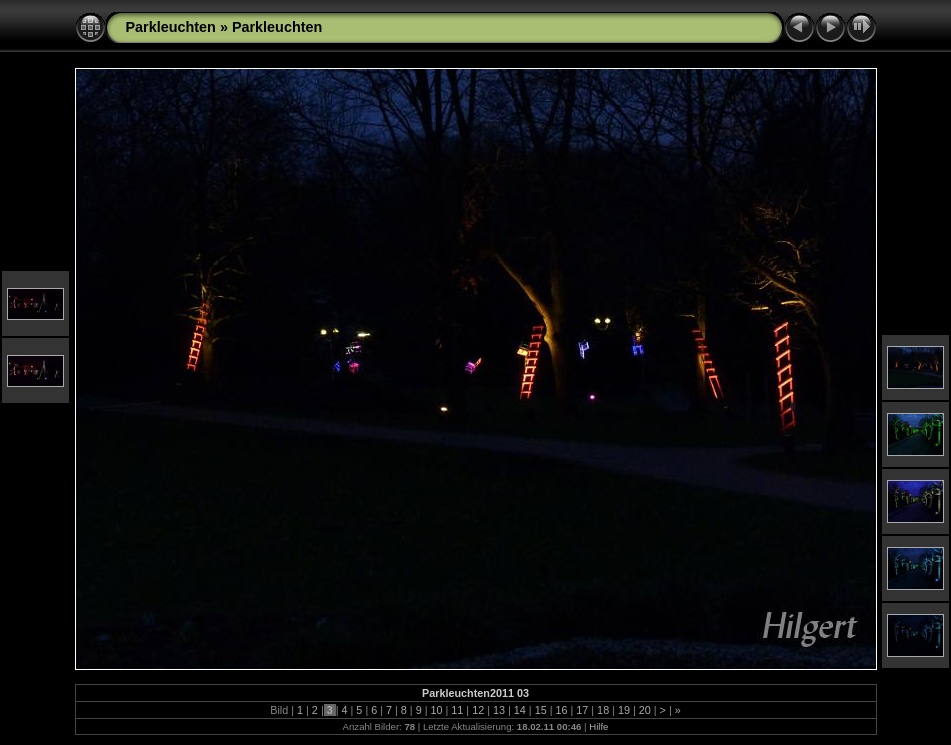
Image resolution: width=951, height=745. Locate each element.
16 (561, 710)
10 (437, 710)
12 (478, 710)
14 (520, 710)
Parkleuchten (171, 27)
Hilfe (598, 726)
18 (603, 710)
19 (624, 710)
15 (541, 710)
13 (499, 710)
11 (457, 710)
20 (645, 710)
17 (582, 710)
